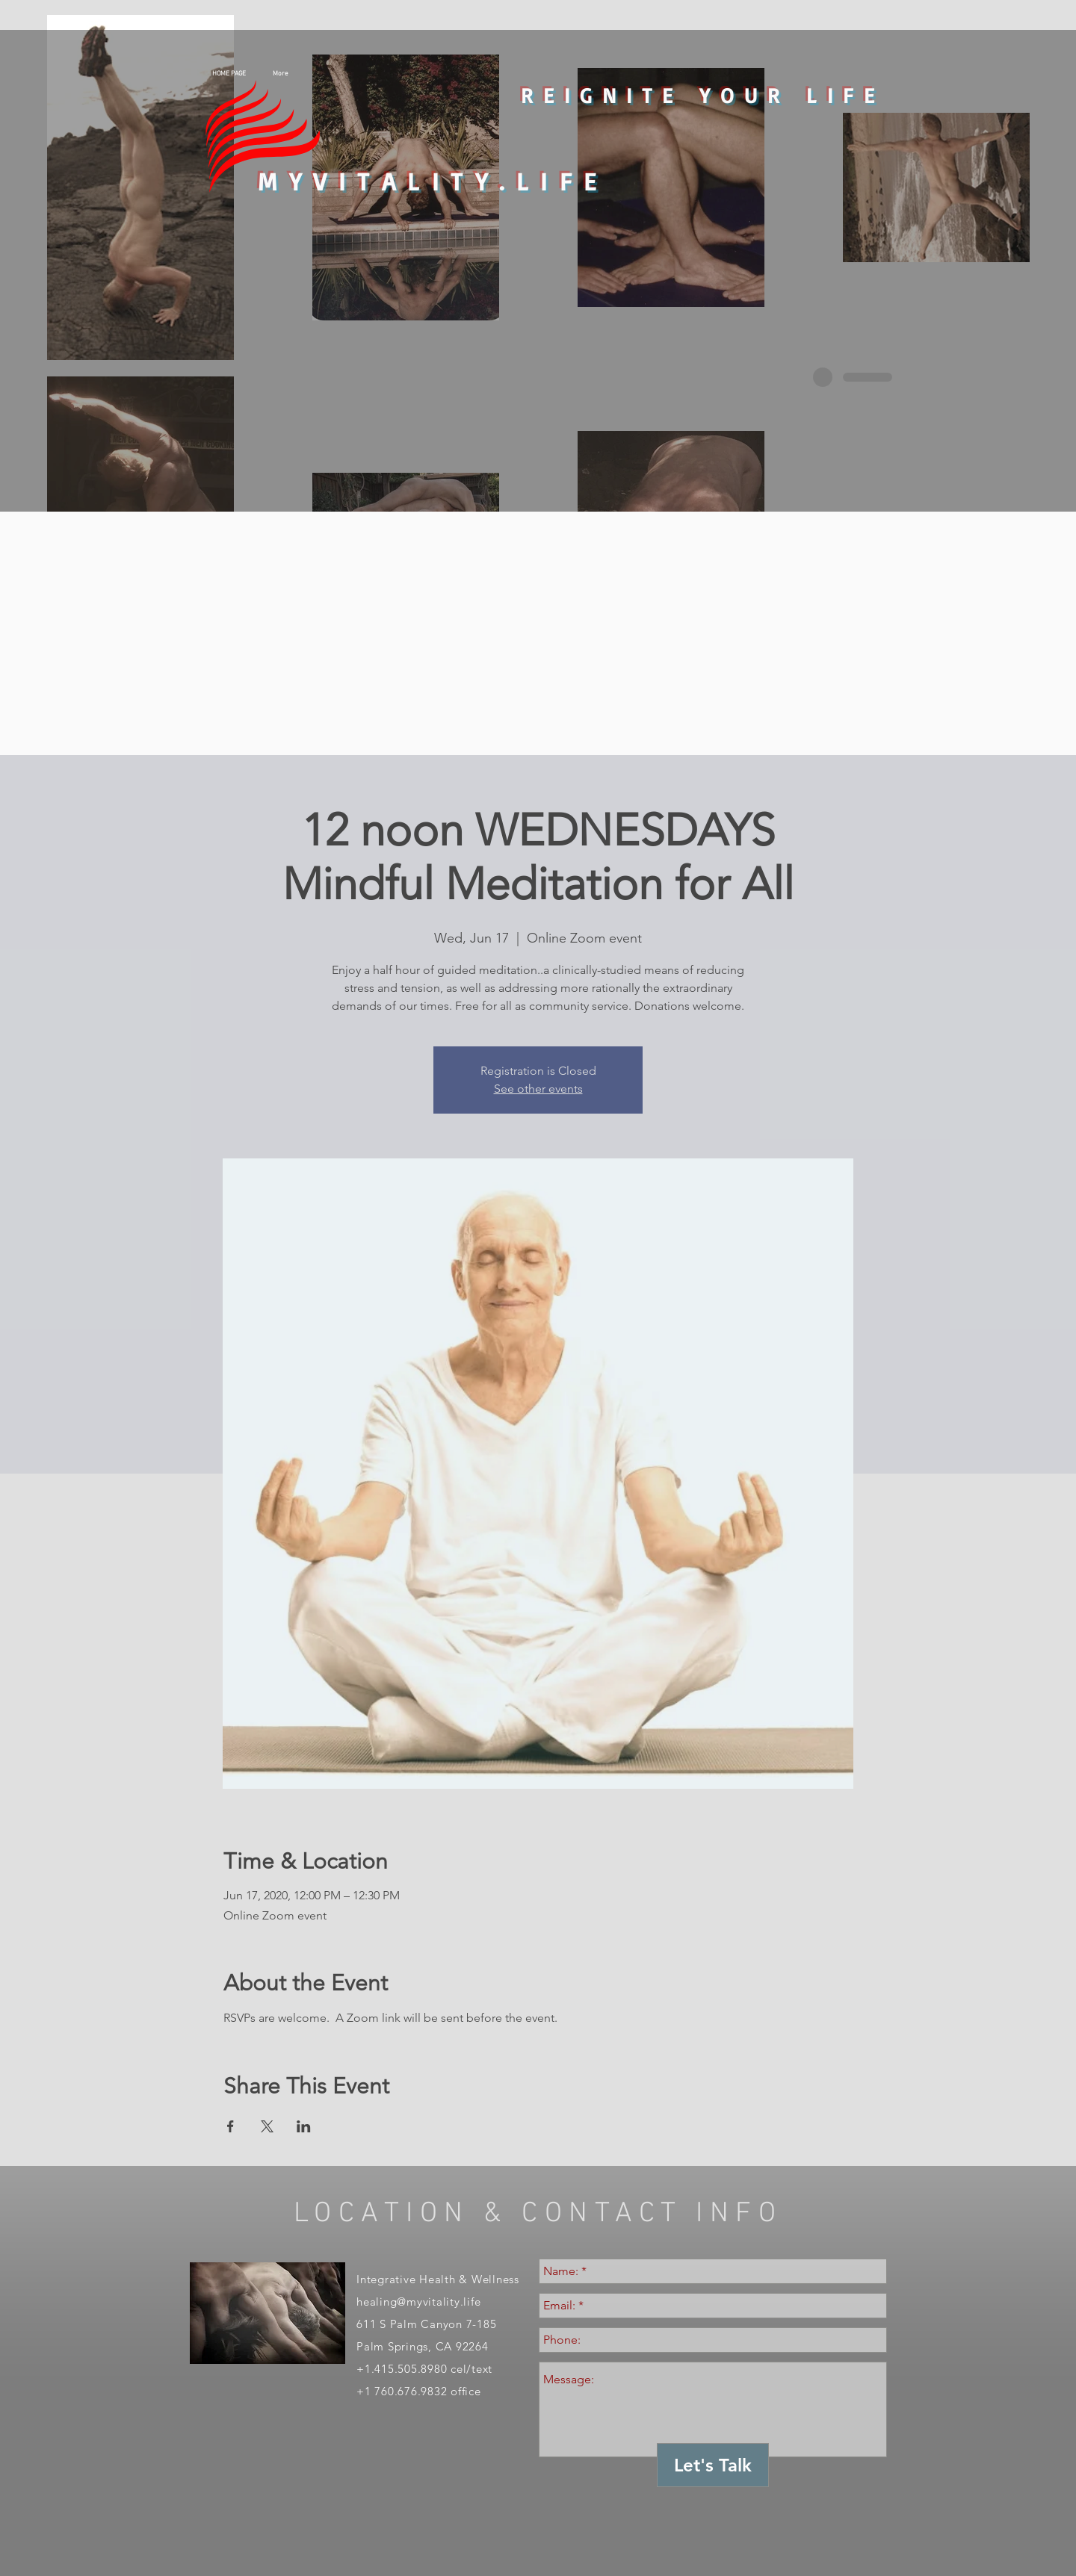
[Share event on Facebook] (230, 2126)
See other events (538, 1088)
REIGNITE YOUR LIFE (703, 95)
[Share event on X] (267, 2126)
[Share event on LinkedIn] (304, 2126)
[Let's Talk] (713, 2465)
